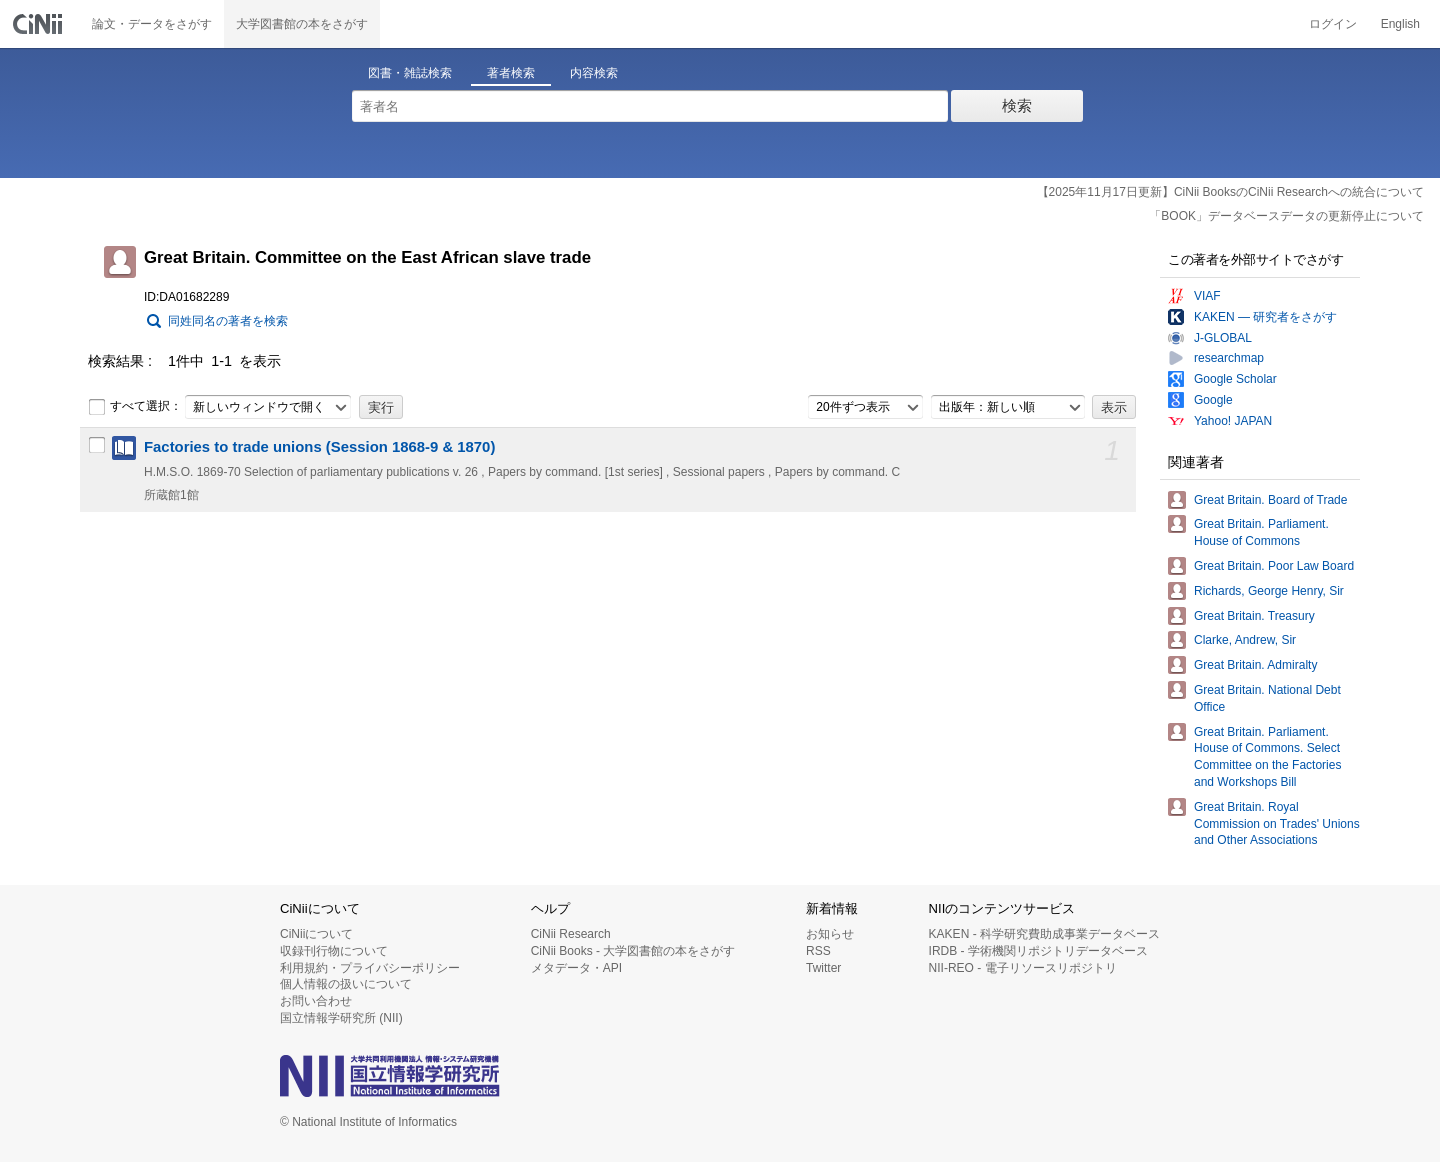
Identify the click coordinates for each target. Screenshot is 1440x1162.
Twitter (823, 968)
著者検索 (511, 73)
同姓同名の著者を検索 (228, 321)
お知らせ (830, 934)
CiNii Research (571, 934)
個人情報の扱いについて (346, 984)
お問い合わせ (316, 1001)
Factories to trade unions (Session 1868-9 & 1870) (319, 447)
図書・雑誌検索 (410, 73)
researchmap (1229, 358)
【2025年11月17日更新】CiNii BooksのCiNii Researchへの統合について (1230, 192)
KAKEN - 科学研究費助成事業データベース (1044, 934)
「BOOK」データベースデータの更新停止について (1286, 216)
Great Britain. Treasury (1254, 616)
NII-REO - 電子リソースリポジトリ (1023, 968)
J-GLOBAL (1223, 338)
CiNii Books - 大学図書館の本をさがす (633, 951)
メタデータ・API (576, 968)
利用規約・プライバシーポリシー (370, 968)
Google (1213, 400)
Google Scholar (1235, 379)
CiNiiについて (316, 934)
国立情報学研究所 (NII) (341, 1018)
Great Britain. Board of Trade (1270, 500)
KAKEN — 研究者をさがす (1265, 317)
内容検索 (594, 73)
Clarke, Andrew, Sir (1245, 640)
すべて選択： (135, 407)
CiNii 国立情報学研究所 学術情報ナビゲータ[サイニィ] (40, 24)
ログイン (1333, 24)
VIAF (1207, 296)
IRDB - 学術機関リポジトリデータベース (1038, 951)
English (1400, 24)
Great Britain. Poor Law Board (1274, 566)
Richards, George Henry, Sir (1269, 591)
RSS (818, 951)
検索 (1017, 105)
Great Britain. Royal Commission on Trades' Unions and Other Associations (1277, 824)
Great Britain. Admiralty (1255, 665)
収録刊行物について (334, 951)
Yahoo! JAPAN (1233, 421)
